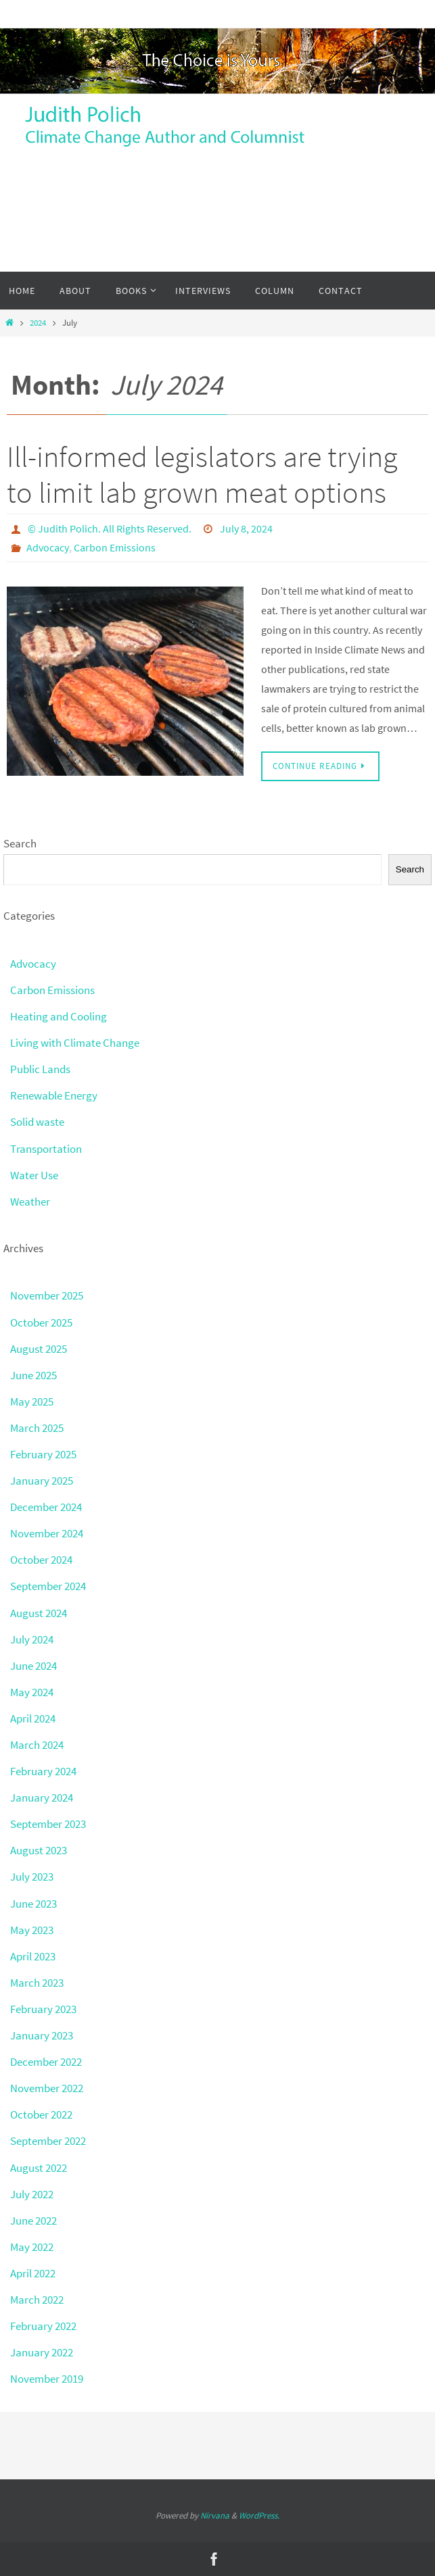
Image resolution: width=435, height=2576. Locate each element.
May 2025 (31, 1401)
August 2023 (38, 1850)
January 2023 (41, 2035)
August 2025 (38, 1348)
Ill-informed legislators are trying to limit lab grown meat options (202, 474)
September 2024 (48, 1586)
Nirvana (214, 2515)
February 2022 (43, 2326)
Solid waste (37, 1121)
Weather (30, 1201)
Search (20, 843)
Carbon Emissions (115, 547)
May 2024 (31, 1692)
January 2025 (41, 1480)
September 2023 (48, 1823)
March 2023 (37, 1982)
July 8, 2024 (246, 528)
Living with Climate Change (74, 1042)
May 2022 (31, 2246)
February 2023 (43, 2009)
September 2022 (48, 2140)
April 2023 (32, 1956)
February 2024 (43, 1771)
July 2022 (31, 2194)
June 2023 (33, 1903)
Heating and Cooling (58, 1016)
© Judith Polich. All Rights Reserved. (109, 528)
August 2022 (38, 2167)
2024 (38, 322)
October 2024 (41, 1559)
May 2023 (31, 1930)
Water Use (34, 1175)
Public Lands (40, 1069)
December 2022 (46, 2061)
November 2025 (46, 1295)
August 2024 (38, 1613)
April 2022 (32, 2273)
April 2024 (32, 1718)
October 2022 (41, 2114)
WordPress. (259, 2515)
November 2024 (46, 1533)
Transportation (46, 1148)
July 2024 (31, 1639)
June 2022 (33, 2220)
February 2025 (43, 1454)
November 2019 (46, 2378)
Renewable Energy (53, 1095)
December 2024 (46, 1507)
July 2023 (31, 1876)
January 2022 (41, 2352)
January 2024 (41, 1797)
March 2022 (37, 2299)
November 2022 (46, 2088)
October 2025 (41, 1322)
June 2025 (33, 1375)
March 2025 (37, 1427)
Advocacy (47, 547)
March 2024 (37, 1744)
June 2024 (33, 1665)
